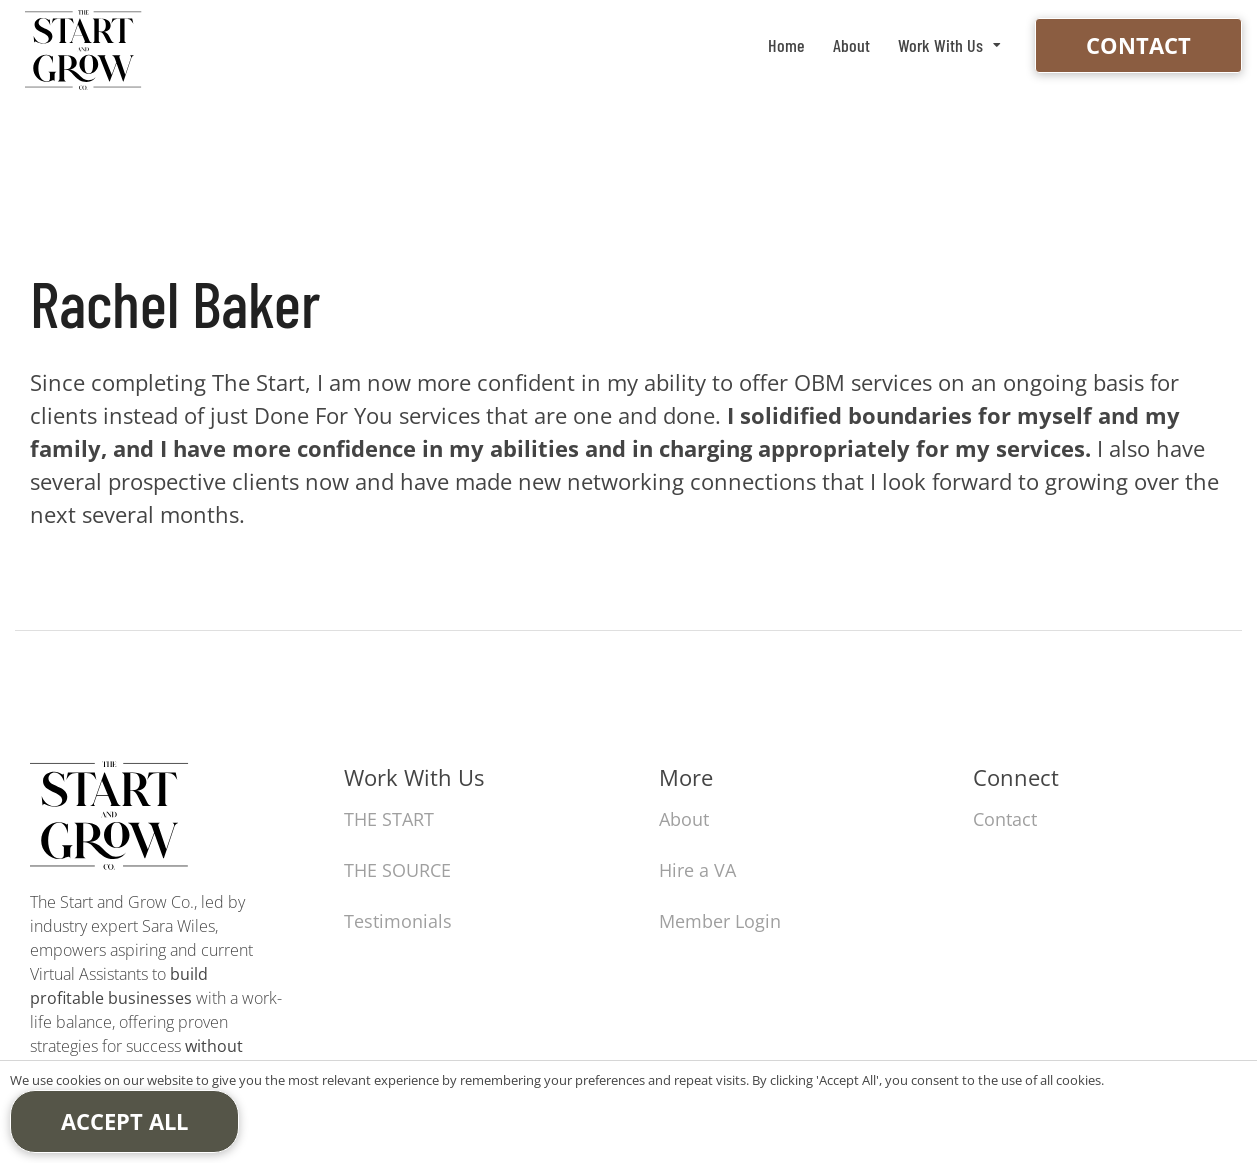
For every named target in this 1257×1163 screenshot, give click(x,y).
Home (786, 45)
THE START (389, 819)
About (851, 45)
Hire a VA (697, 870)
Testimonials (398, 921)
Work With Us (940, 45)
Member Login (720, 921)
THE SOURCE (397, 870)
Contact (1138, 45)
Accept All (124, 1121)
